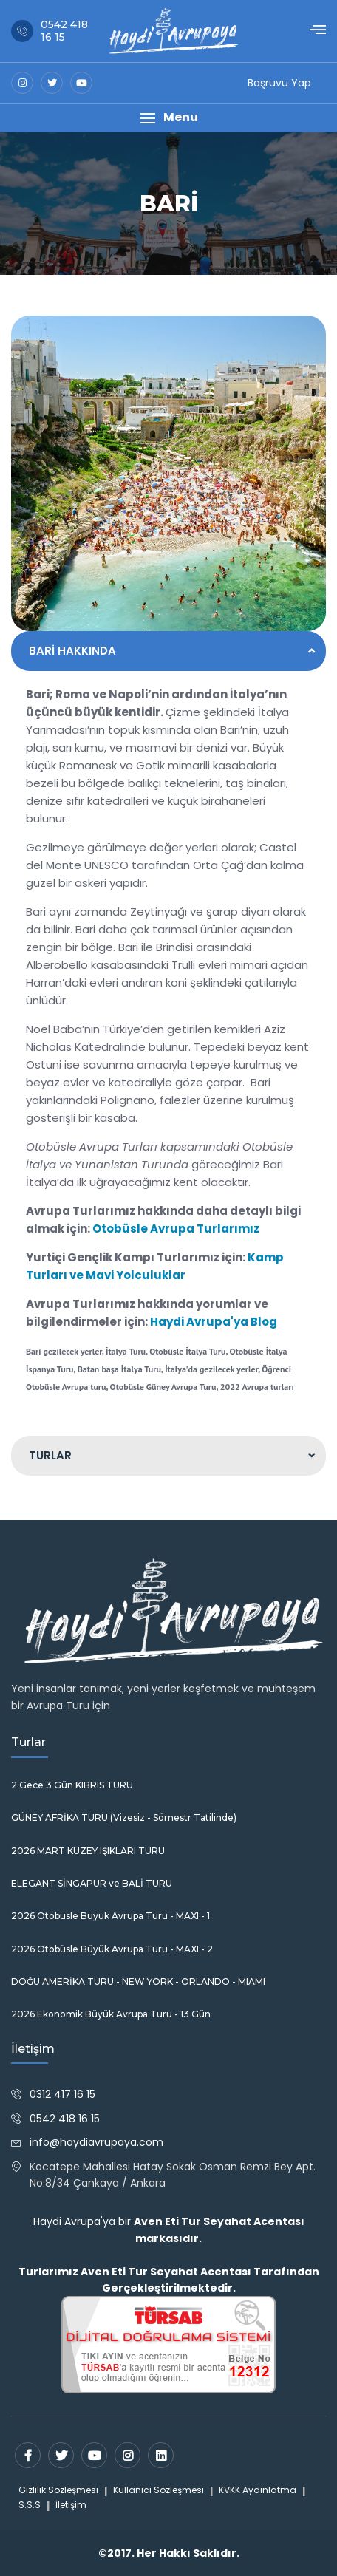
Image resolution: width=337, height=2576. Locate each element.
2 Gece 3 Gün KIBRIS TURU (72, 1785)
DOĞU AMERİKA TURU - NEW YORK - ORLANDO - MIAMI (138, 1982)
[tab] (168, 651)
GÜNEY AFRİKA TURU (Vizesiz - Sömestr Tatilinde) (123, 1818)
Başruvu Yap (279, 82)
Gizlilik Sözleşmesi (58, 2490)
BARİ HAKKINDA (72, 650)
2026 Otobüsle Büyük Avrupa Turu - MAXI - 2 (112, 1949)
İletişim (70, 2504)
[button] (168, 118)
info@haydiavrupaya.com (96, 2142)
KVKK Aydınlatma (257, 2490)
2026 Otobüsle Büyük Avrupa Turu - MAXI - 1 (110, 1916)
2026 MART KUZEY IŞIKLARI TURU (88, 1851)
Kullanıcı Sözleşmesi (158, 2490)
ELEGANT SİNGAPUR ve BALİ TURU (91, 1883)
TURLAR (50, 1455)
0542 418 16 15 (65, 2118)
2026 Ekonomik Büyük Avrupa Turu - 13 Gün (111, 2014)
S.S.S (29, 2504)
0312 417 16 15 (62, 2094)
